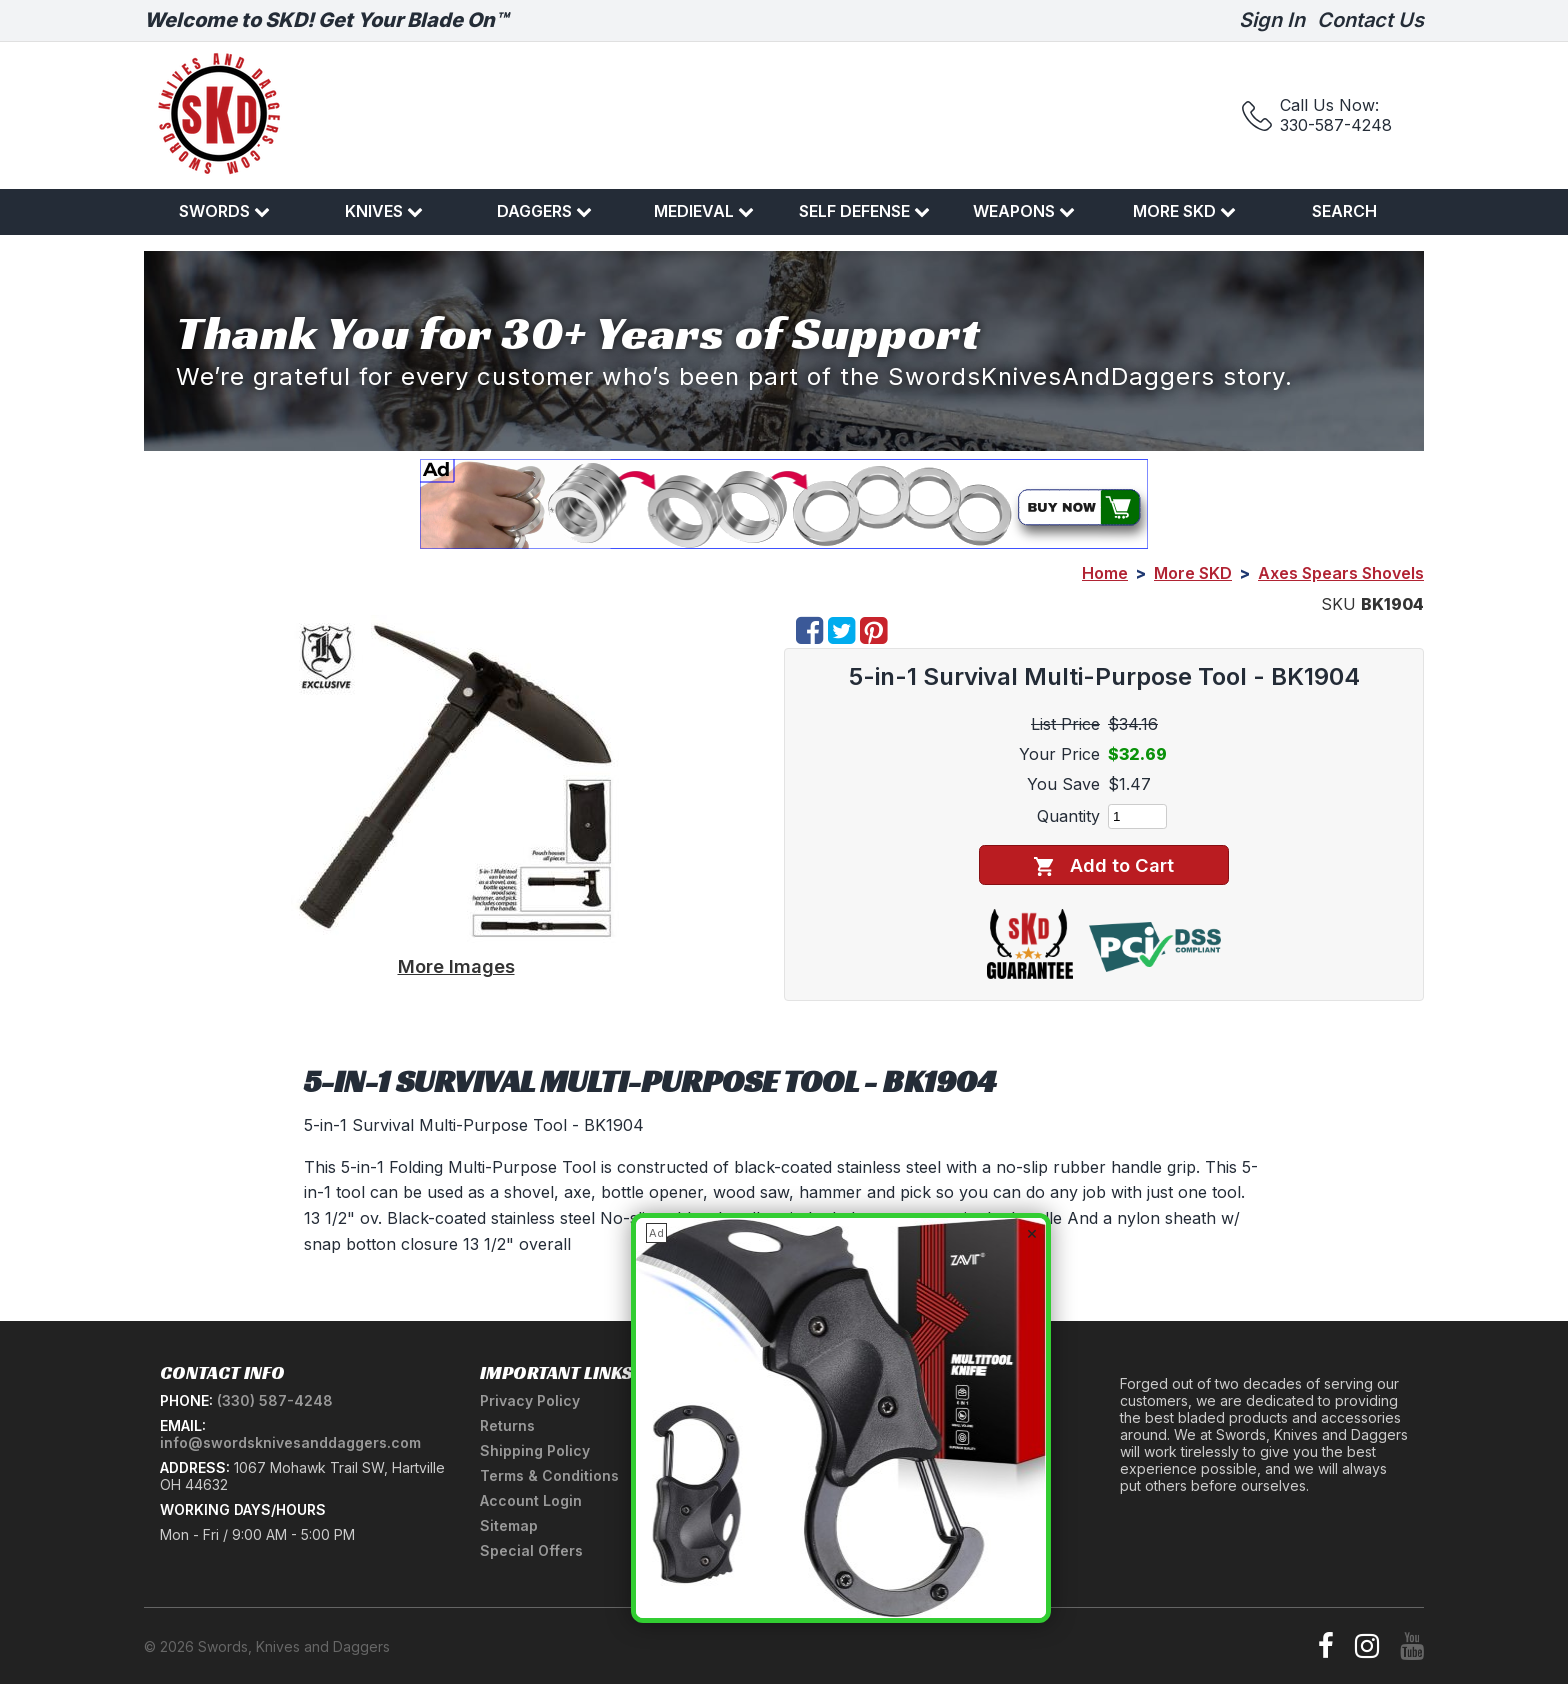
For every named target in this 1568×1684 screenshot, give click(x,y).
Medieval (704, 211)
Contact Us (1370, 20)
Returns (507, 1425)
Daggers (544, 211)
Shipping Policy (535, 1450)
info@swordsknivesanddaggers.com (290, 1442)
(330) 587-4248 (275, 1400)
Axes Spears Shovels (1341, 573)
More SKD (1184, 211)
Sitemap (509, 1525)
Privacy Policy (530, 1400)
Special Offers (531, 1550)
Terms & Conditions (549, 1475)
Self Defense (864, 211)
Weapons (1024, 211)
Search (1344, 211)
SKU (1338, 604)
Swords (224, 211)
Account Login (531, 1500)
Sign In (1272, 20)
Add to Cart (1103, 865)
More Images (456, 966)
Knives (384, 211)
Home (1105, 573)
